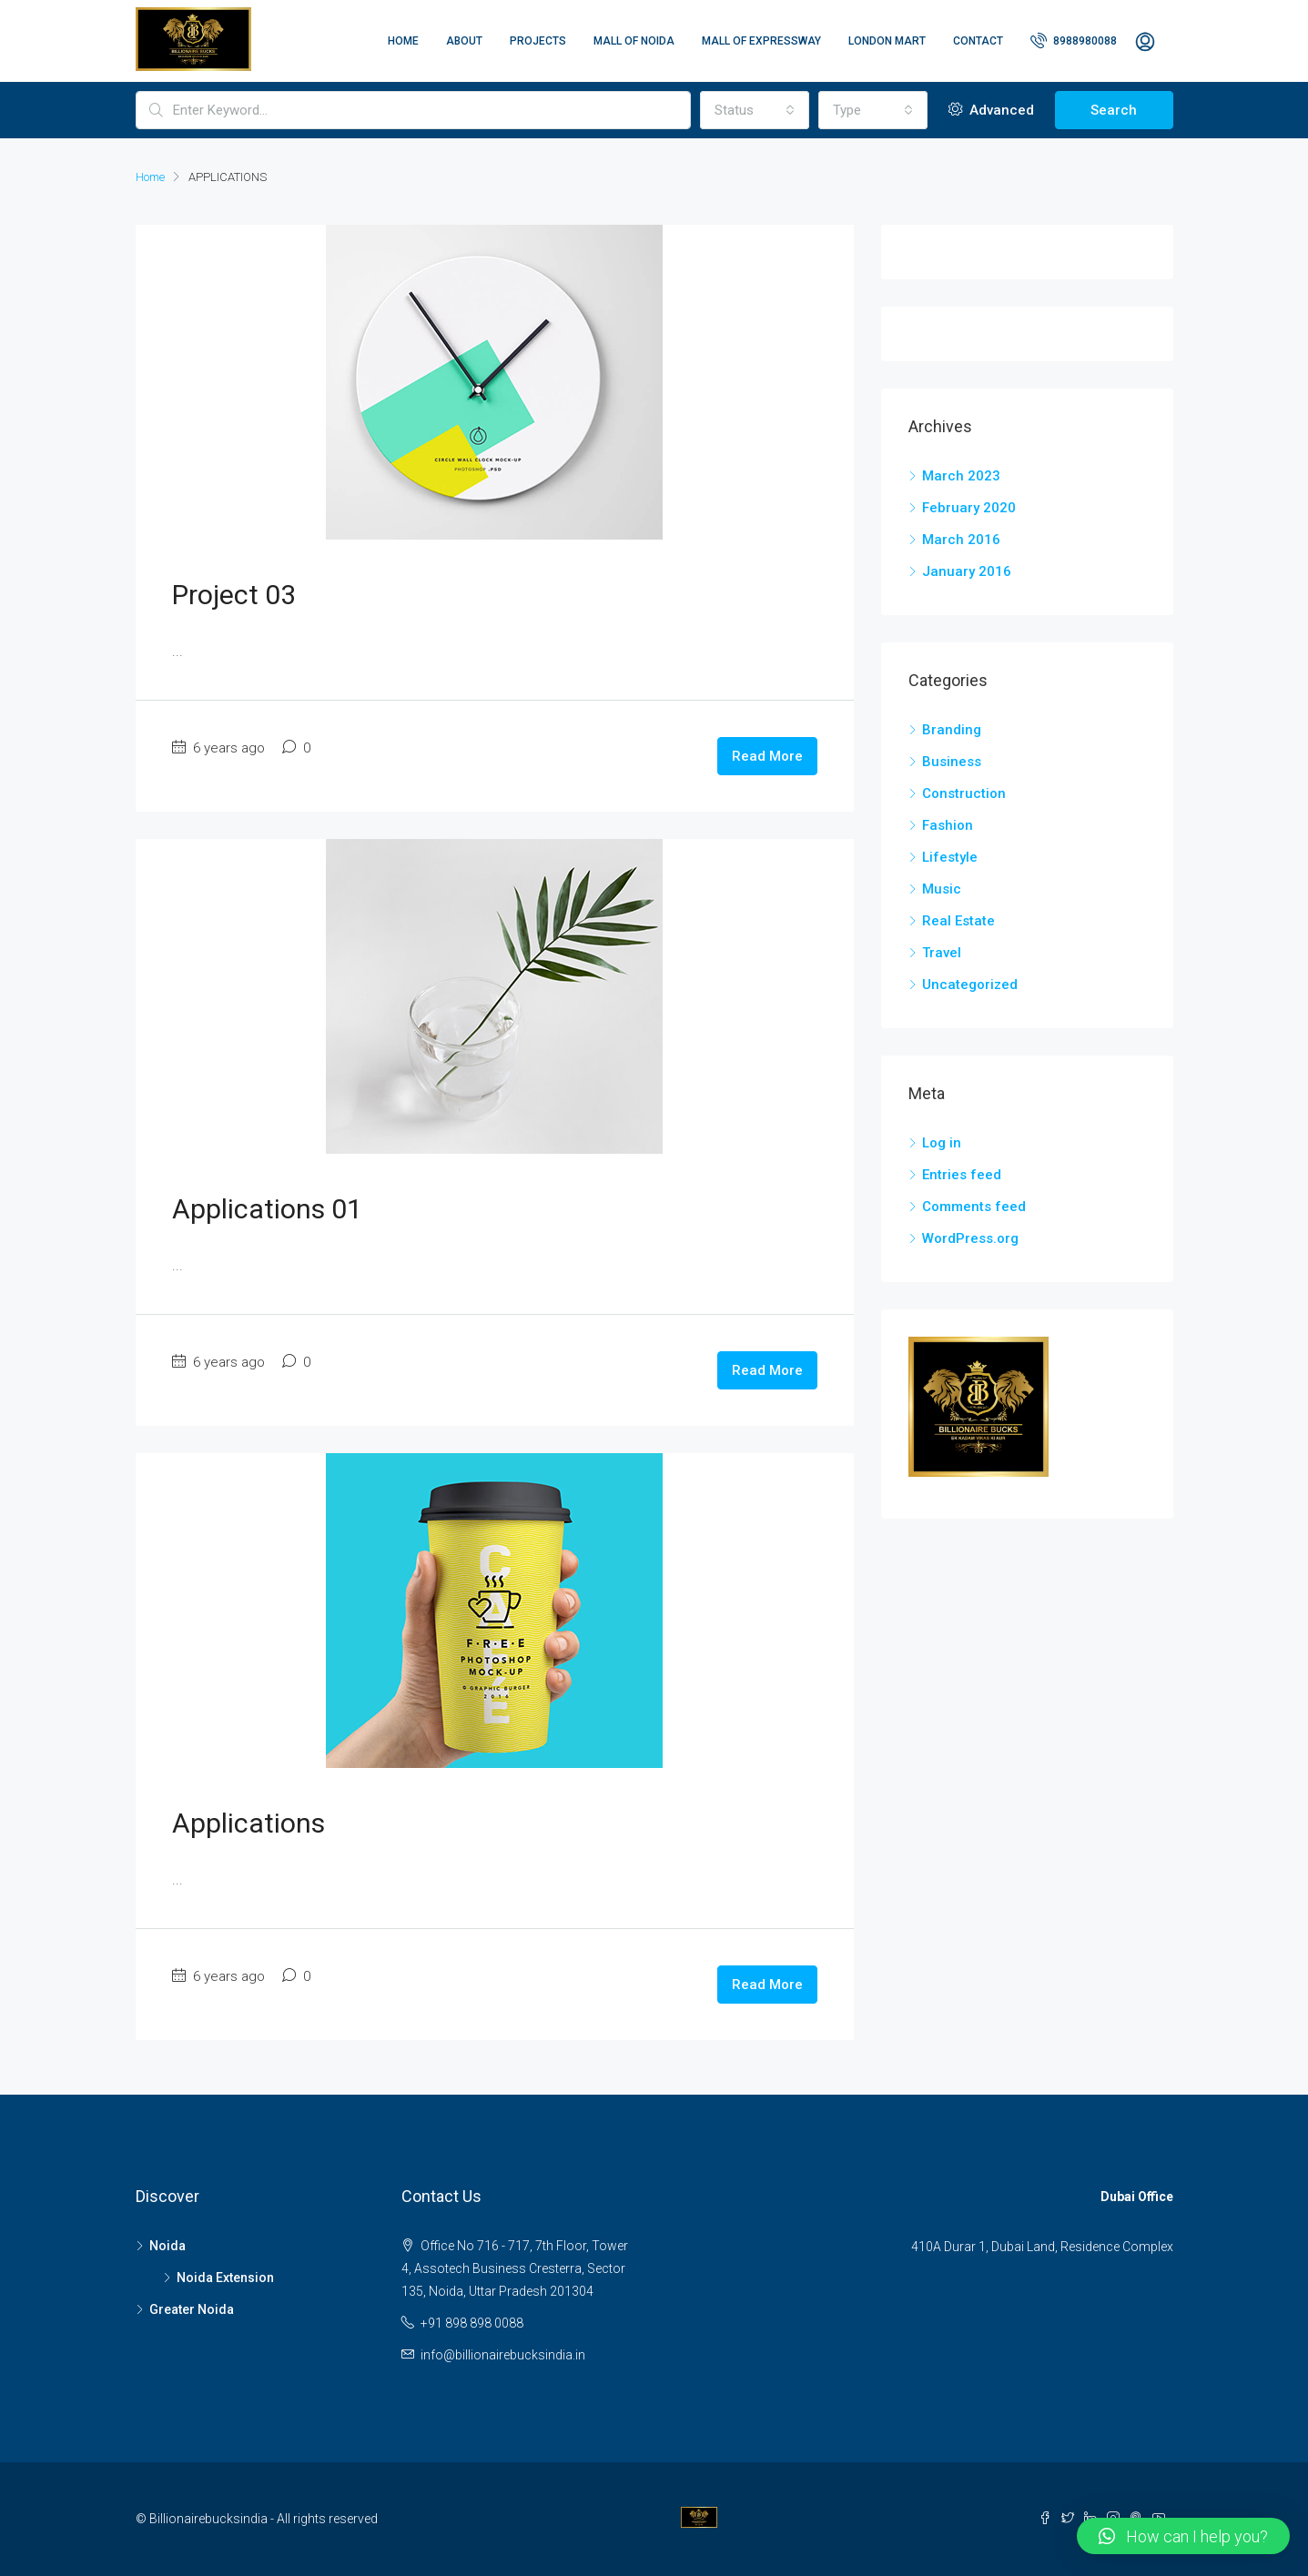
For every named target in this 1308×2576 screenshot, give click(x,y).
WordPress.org (970, 1238)
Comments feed (974, 1206)
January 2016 (966, 571)
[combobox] (754, 110)
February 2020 (969, 508)
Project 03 (234, 595)
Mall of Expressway (761, 41)
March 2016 (961, 539)
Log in (941, 1143)
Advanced (991, 110)
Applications (248, 1823)
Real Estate (958, 921)
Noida (167, 2245)
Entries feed (961, 1175)
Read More (767, 756)
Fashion (947, 825)
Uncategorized (970, 984)
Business (951, 761)
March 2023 (961, 476)
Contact (978, 41)
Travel (941, 953)
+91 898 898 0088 (472, 2323)
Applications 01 (267, 1209)
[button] (1183, 2536)
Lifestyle (950, 857)
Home (403, 41)
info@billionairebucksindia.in (503, 2355)
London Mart (887, 41)
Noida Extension (225, 2277)
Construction (964, 793)
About (464, 41)
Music (941, 889)
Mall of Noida (633, 41)
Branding (951, 730)
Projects (538, 41)
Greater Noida (191, 2309)
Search (1113, 110)
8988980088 (1073, 40)
